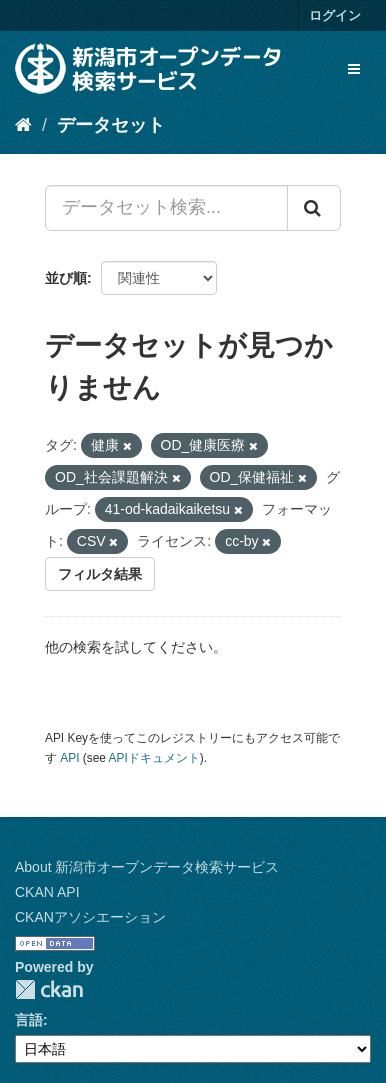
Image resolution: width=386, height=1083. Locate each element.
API (69, 758)
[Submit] (314, 208)
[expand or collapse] (354, 69)
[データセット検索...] (166, 208)
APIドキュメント (154, 758)
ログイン (335, 15)
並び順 (66, 278)
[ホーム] (23, 125)
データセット (111, 125)
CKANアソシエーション (90, 917)
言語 (29, 1020)
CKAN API (47, 892)
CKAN (49, 989)
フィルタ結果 (100, 574)
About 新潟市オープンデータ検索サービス (147, 867)
